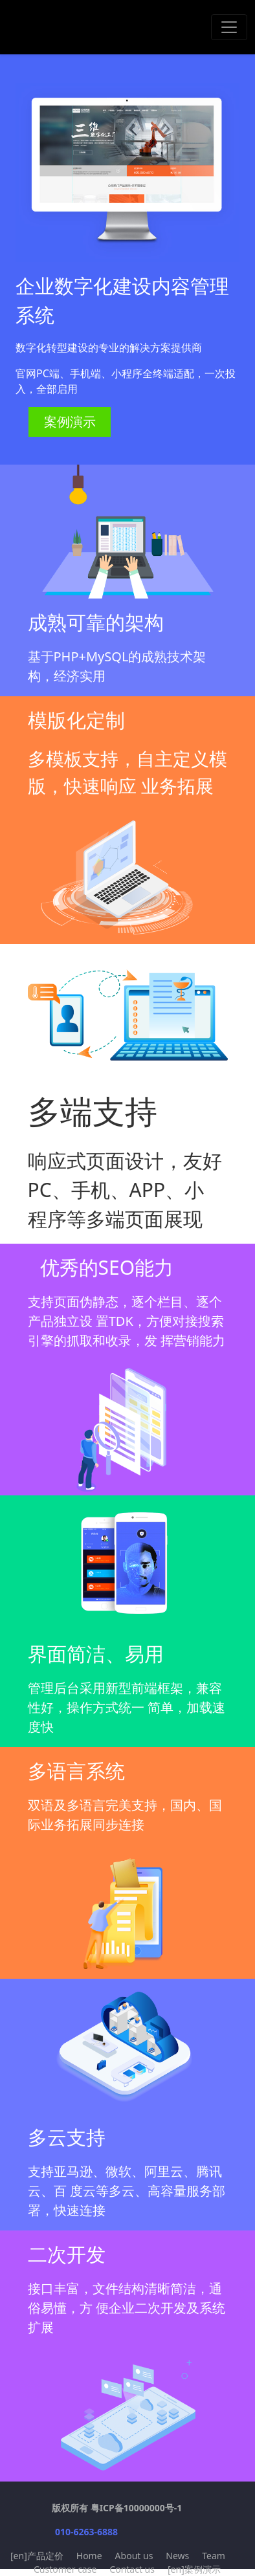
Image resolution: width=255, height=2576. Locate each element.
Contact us (132, 2569)
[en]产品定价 (36, 2555)
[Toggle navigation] (229, 27)
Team (213, 2555)
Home (89, 2555)
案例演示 (70, 421)
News (177, 2555)
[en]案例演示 (194, 2569)
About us (134, 2555)
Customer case (65, 2569)
